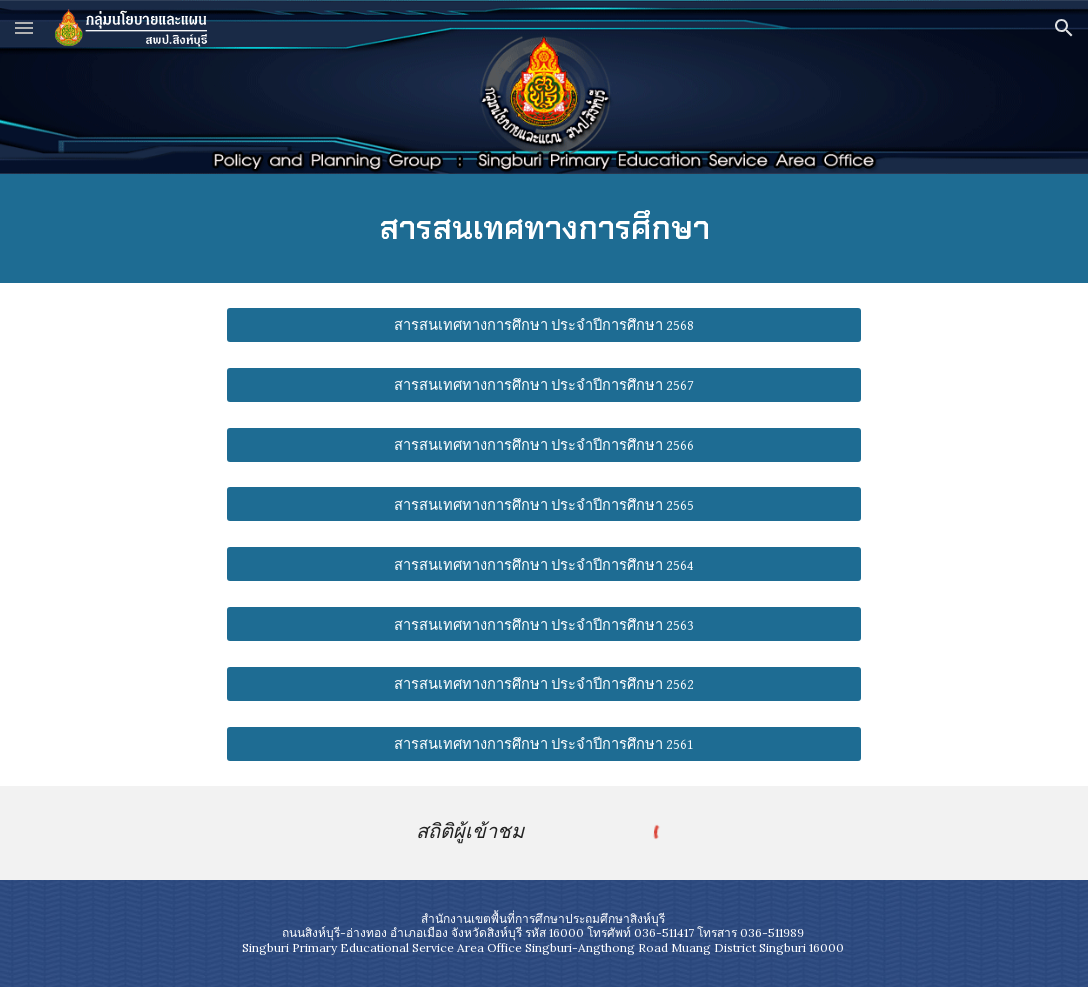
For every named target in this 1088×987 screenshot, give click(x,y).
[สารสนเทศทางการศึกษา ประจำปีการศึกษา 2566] (544, 444)
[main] (543, 228)
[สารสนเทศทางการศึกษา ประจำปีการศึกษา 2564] (544, 564)
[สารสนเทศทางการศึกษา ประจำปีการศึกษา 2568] (544, 325)
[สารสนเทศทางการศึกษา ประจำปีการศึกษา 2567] (544, 385)
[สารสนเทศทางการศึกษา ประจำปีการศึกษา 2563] (544, 624)
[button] (24, 27)
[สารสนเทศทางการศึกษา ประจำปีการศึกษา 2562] (544, 684)
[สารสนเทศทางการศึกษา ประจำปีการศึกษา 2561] (544, 744)
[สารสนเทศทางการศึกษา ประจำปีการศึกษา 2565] (544, 504)
